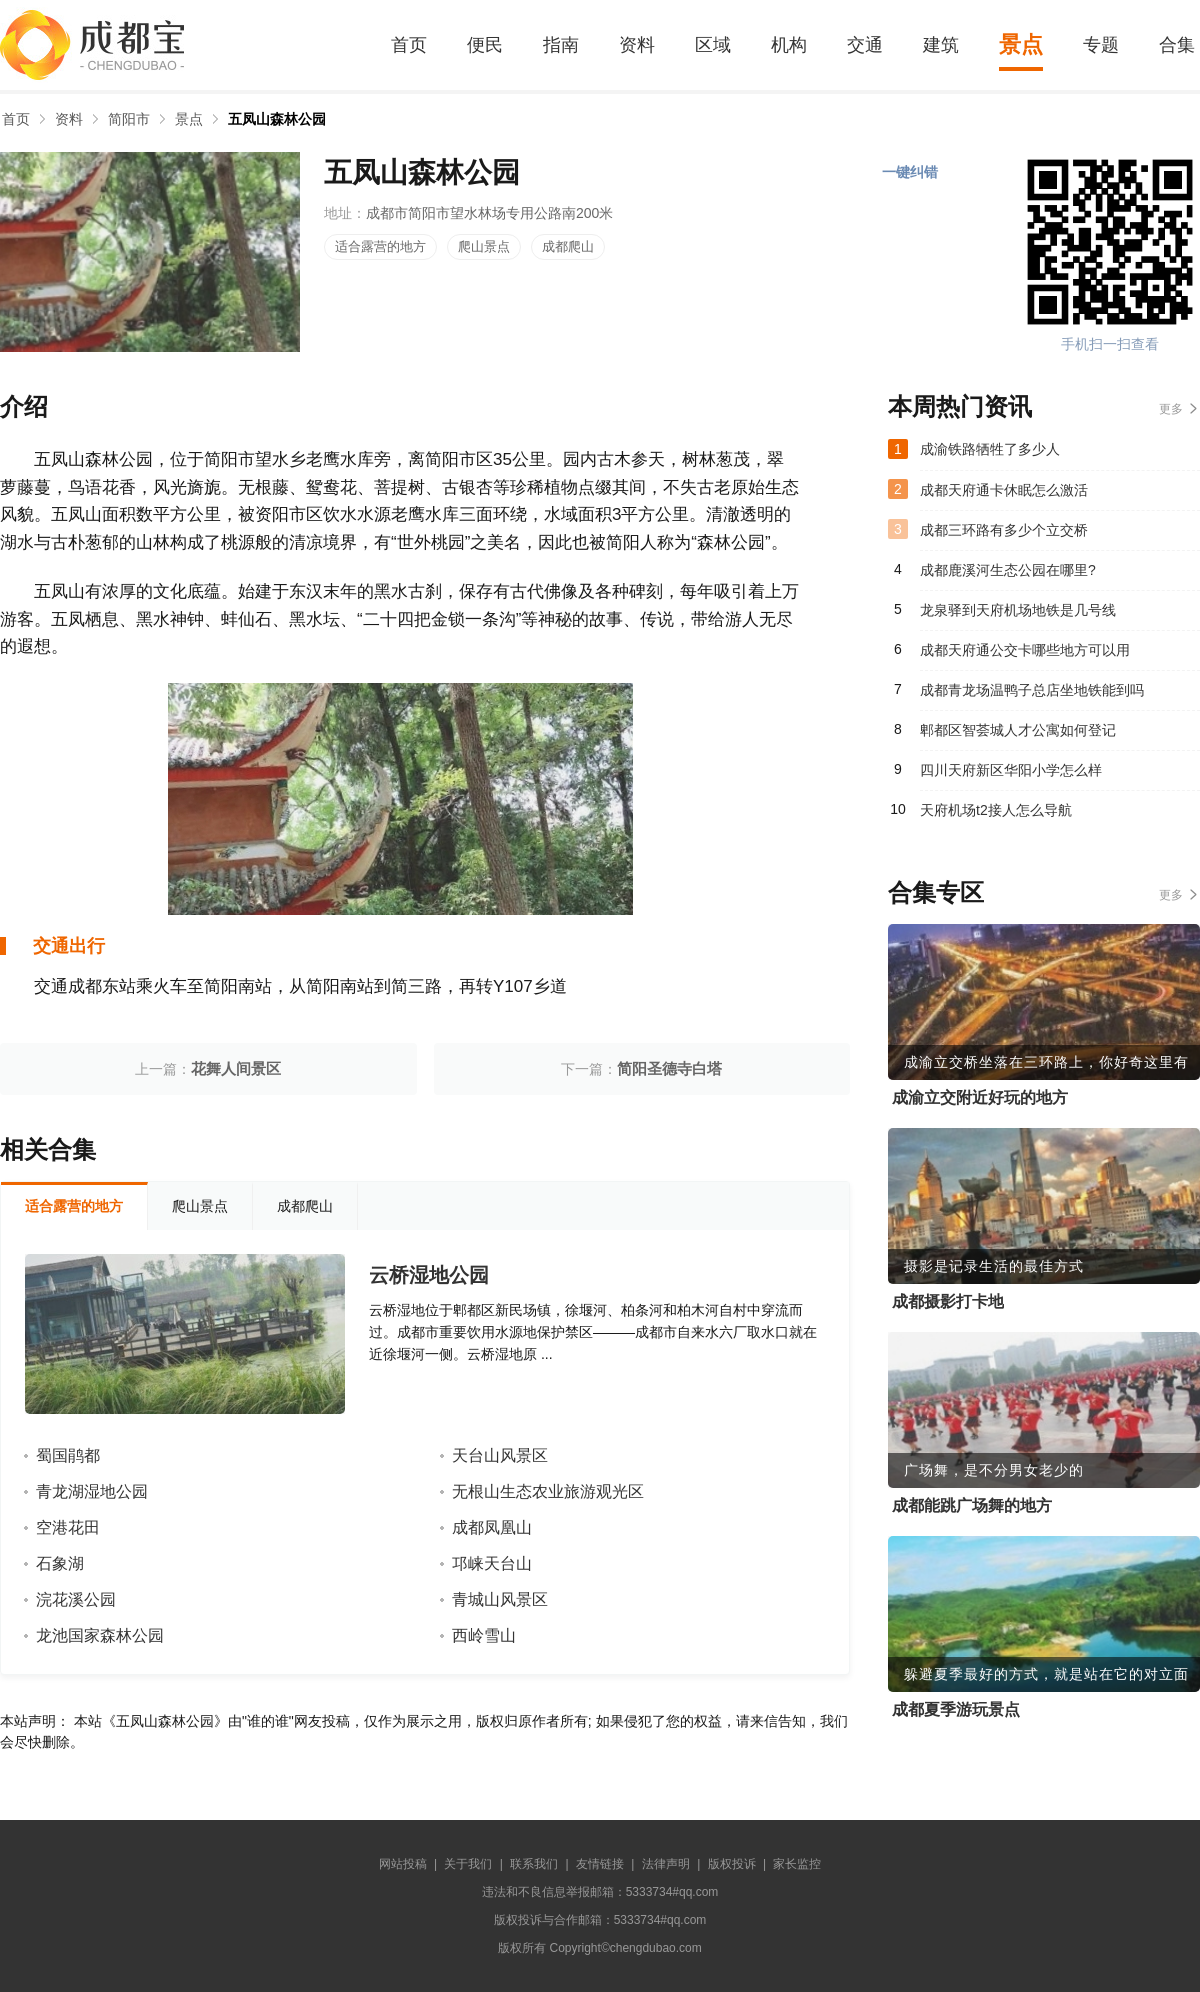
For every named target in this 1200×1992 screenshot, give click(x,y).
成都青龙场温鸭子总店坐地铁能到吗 (1032, 690)
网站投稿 (403, 1864)
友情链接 (600, 1864)
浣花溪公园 (76, 1599)
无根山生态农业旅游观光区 (548, 1491)
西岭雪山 (484, 1635)
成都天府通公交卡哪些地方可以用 (1025, 650)
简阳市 (129, 119)
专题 (1101, 45)
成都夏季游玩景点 (956, 1709)
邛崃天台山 (492, 1563)
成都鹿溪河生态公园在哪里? (1008, 570)
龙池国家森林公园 (100, 1635)
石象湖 (60, 1563)
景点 (1021, 44)
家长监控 (797, 1864)
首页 (409, 45)
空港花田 (68, 1527)
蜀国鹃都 (68, 1455)
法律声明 (666, 1864)
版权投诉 (732, 1864)
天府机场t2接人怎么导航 (996, 810)
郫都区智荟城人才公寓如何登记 (1018, 730)
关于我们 (468, 1864)
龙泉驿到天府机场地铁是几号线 (1018, 610)
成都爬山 (568, 246)
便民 (485, 45)
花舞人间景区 (236, 1068)
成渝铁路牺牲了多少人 (990, 449)
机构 (789, 45)
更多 (1171, 409)
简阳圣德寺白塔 (669, 1068)
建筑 (941, 45)
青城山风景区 (500, 1599)
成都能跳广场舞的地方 (972, 1505)
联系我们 (534, 1864)
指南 (561, 45)
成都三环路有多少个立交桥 (1004, 530)
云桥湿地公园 (429, 1275)
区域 (713, 45)
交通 (865, 45)
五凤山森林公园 (277, 119)
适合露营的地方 (380, 246)
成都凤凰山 (492, 1527)
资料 (637, 45)
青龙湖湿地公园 (92, 1491)
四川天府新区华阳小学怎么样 (1011, 770)
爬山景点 (484, 246)
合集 (1177, 45)
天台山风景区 (500, 1455)
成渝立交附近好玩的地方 (980, 1097)
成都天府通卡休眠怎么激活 (1004, 490)
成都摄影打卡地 (948, 1301)
